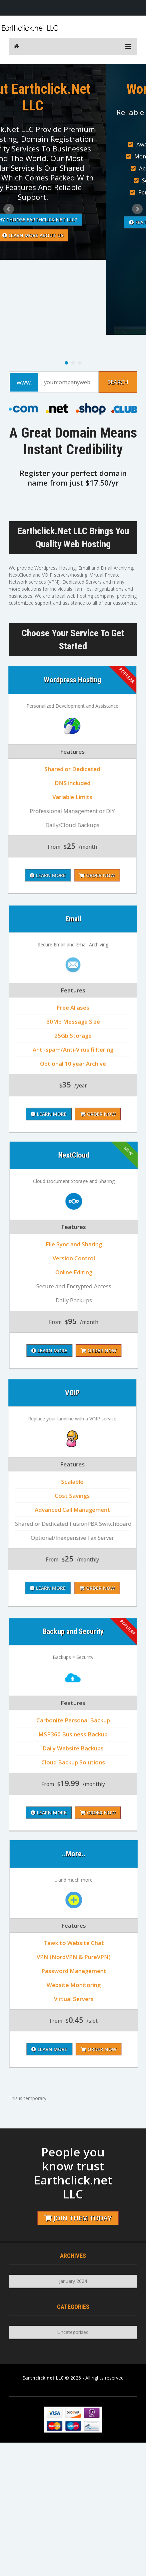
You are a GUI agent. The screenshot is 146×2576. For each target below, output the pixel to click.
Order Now (98, 1273)
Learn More (49, 1273)
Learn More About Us (73, 235)
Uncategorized (73, 2332)
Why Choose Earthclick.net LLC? (73, 219)
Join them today (78, 2217)
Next (137, 209)
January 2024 (73, 2281)
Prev (8, 209)
